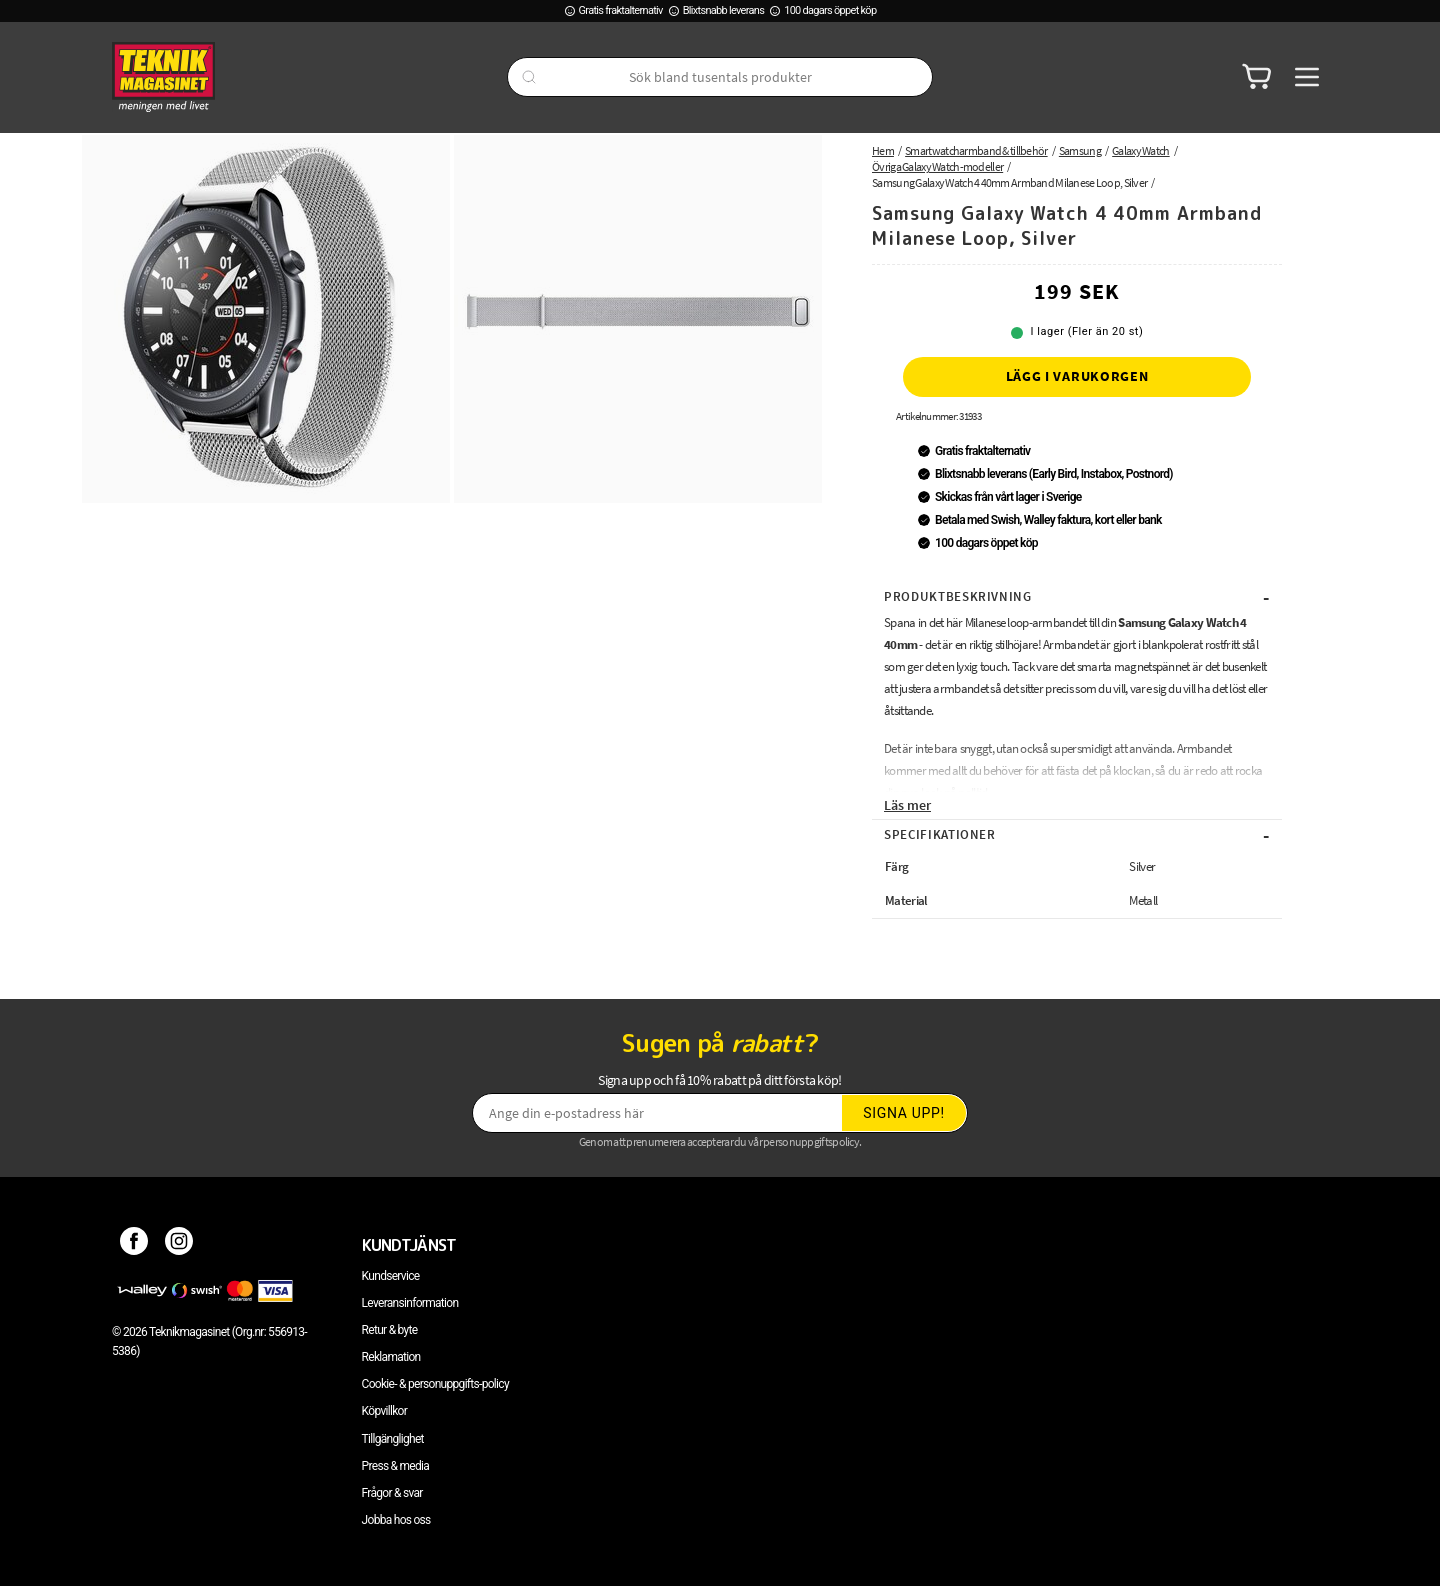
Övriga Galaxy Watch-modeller (937, 166)
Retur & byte (390, 1330)
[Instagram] (179, 1245)
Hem (883, 150)
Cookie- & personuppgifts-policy (435, 1384)
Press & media (396, 1466)
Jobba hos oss (396, 1520)
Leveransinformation (410, 1303)
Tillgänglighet (393, 1439)
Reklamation (391, 1357)
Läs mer (907, 805)
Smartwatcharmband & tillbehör (976, 150)
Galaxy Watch (1141, 150)
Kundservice (391, 1276)
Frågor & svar (392, 1493)
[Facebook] (134, 1245)
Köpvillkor (384, 1411)
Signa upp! (904, 1113)
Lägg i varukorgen (1077, 376)
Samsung (1080, 150)
